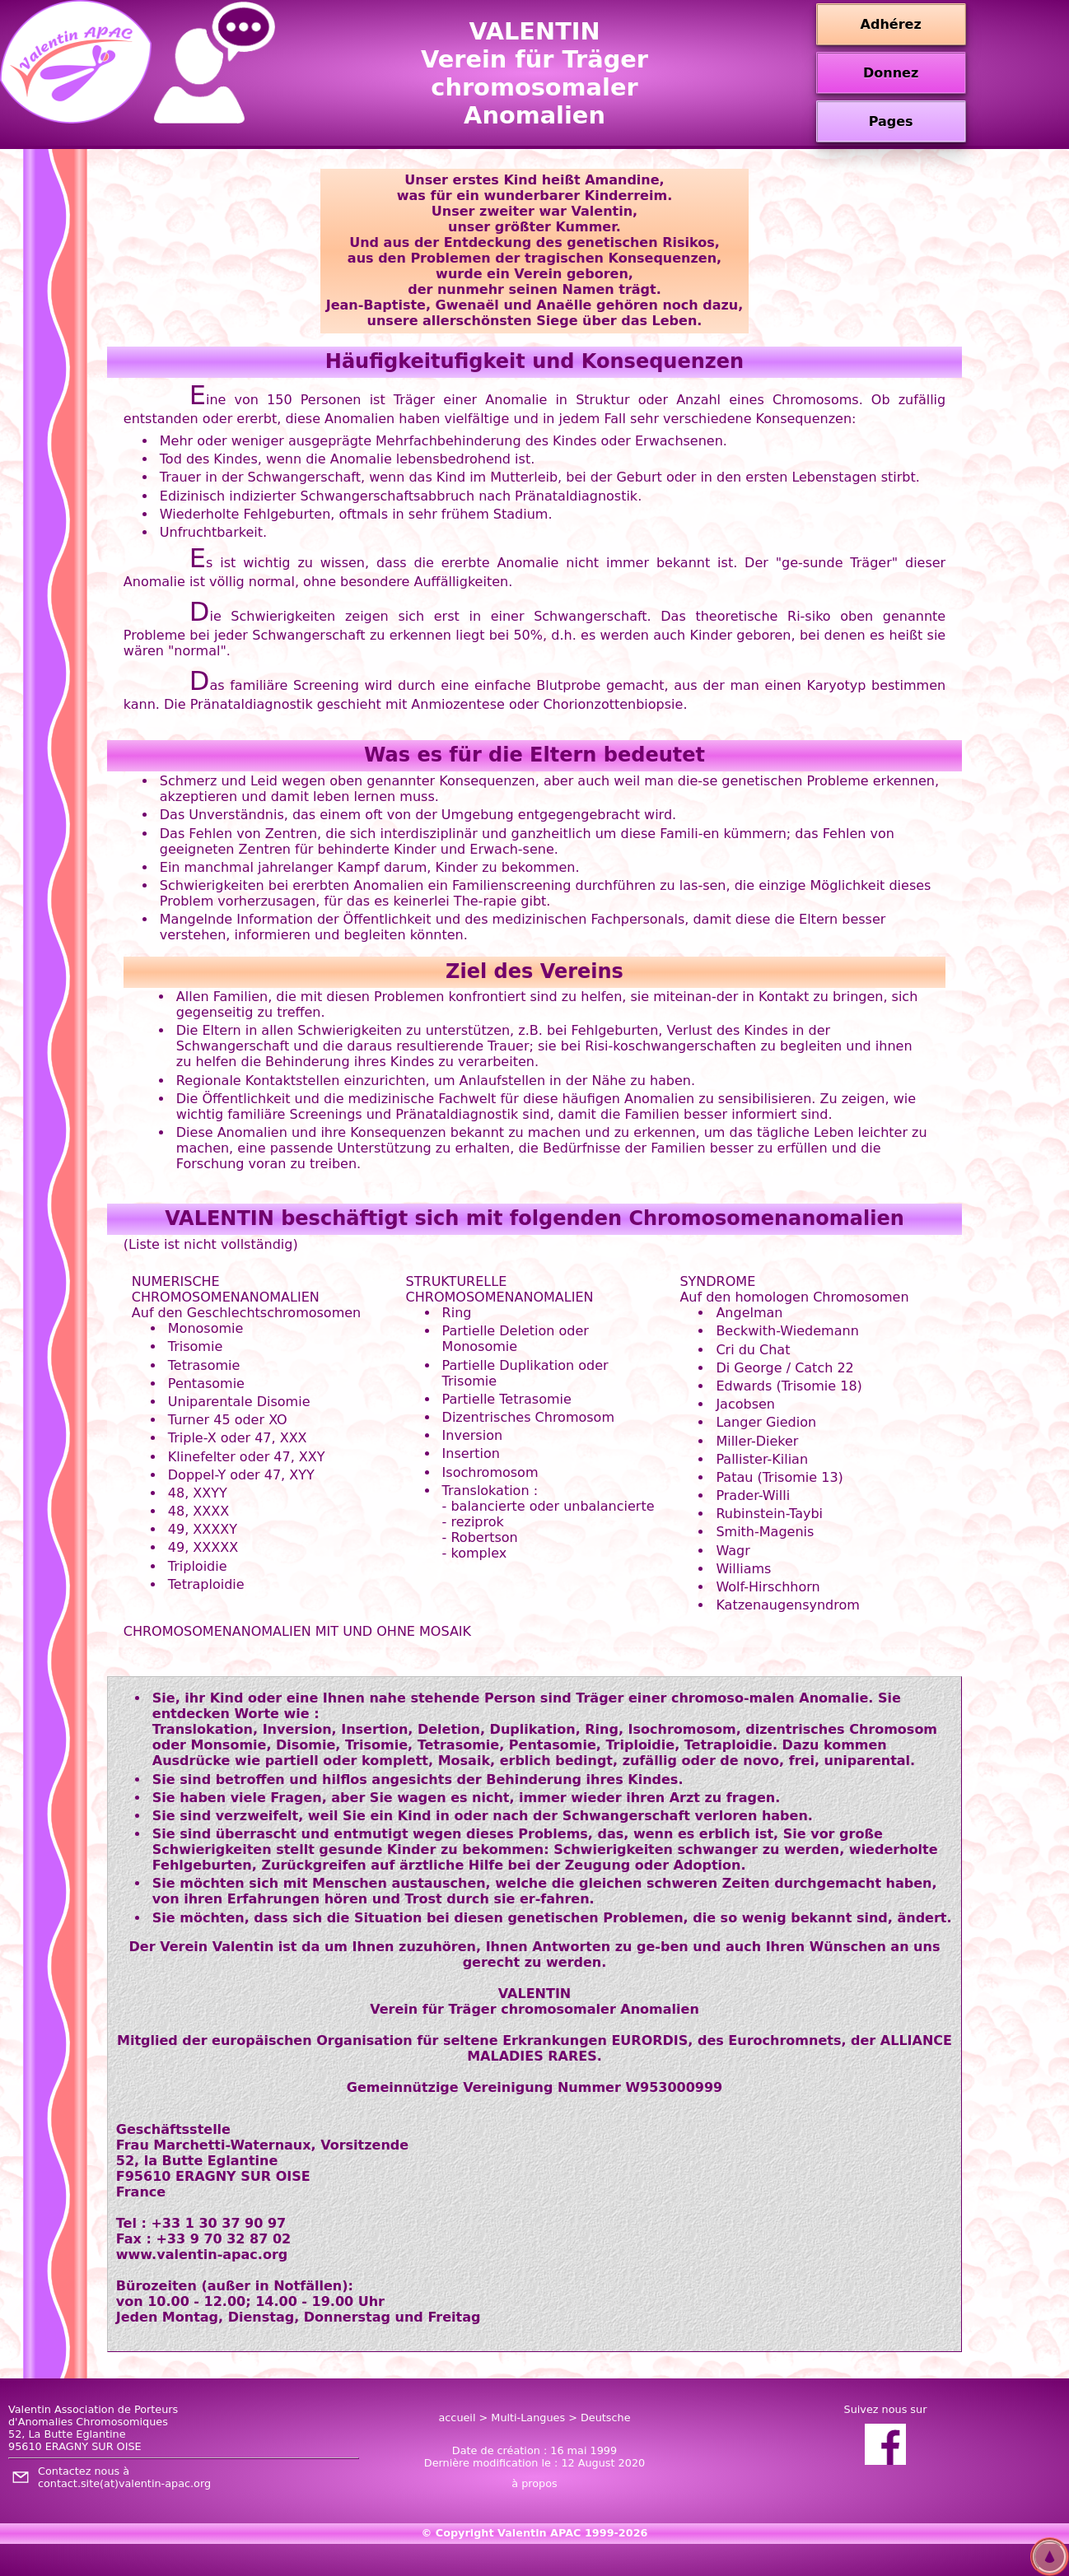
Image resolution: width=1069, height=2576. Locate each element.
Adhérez (891, 24)
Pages (891, 121)
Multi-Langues (528, 2417)
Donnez (890, 73)
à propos (534, 2483)
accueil (456, 2417)
